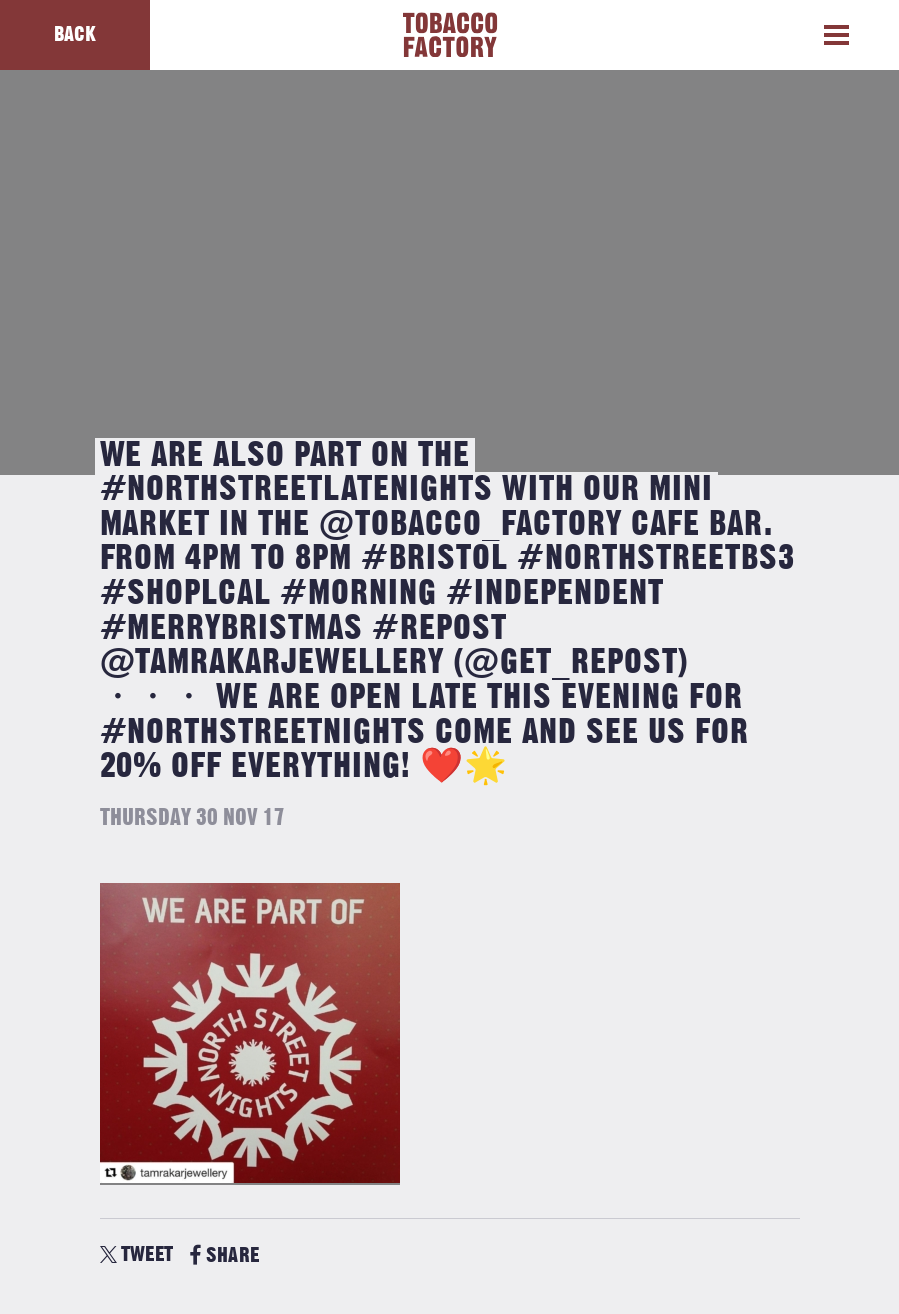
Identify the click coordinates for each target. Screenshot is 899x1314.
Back (75, 34)
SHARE (224, 1255)
